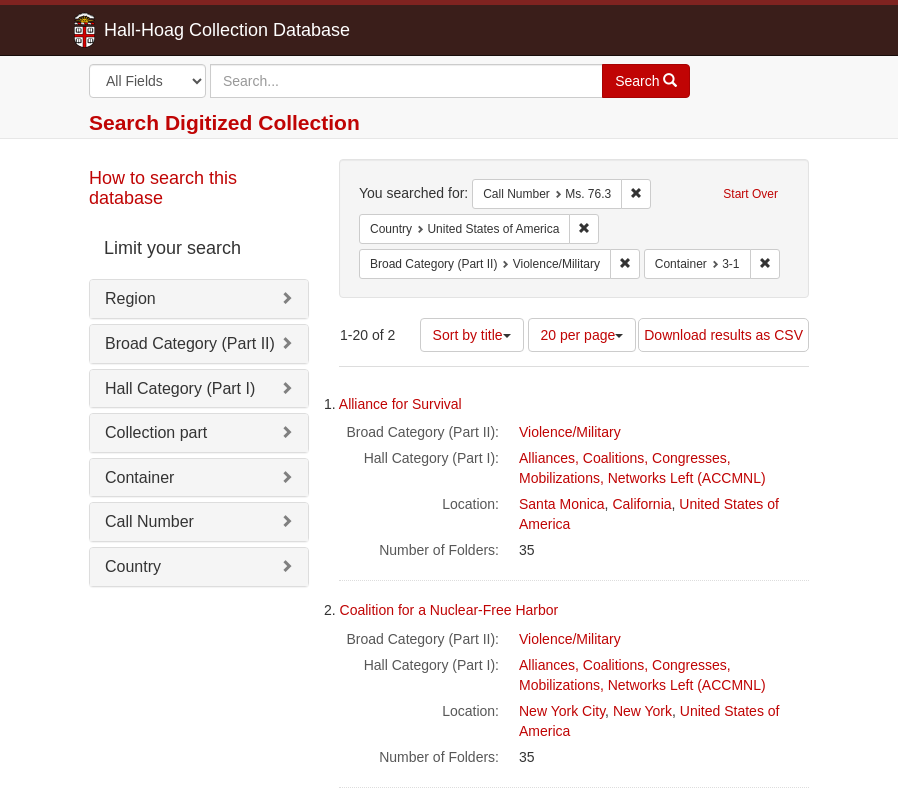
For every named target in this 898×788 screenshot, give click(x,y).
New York (642, 711)
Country (133, 566)
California (641, 504)
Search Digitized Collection (224, 122)
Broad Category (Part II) (190, 343)
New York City (562, 711)
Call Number (149, 521)
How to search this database (163, 188)
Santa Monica (562, 504)
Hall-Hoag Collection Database (164, 30)
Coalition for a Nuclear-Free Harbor (449, 610)
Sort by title (472, 335)
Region (130, 298)
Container (139, 477)
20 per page (582, 335)
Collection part (156, 432)
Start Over (750, 194)
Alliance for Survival (400, 404)
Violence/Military (570, 432)
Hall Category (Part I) (180, 388)
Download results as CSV (723, 335)
